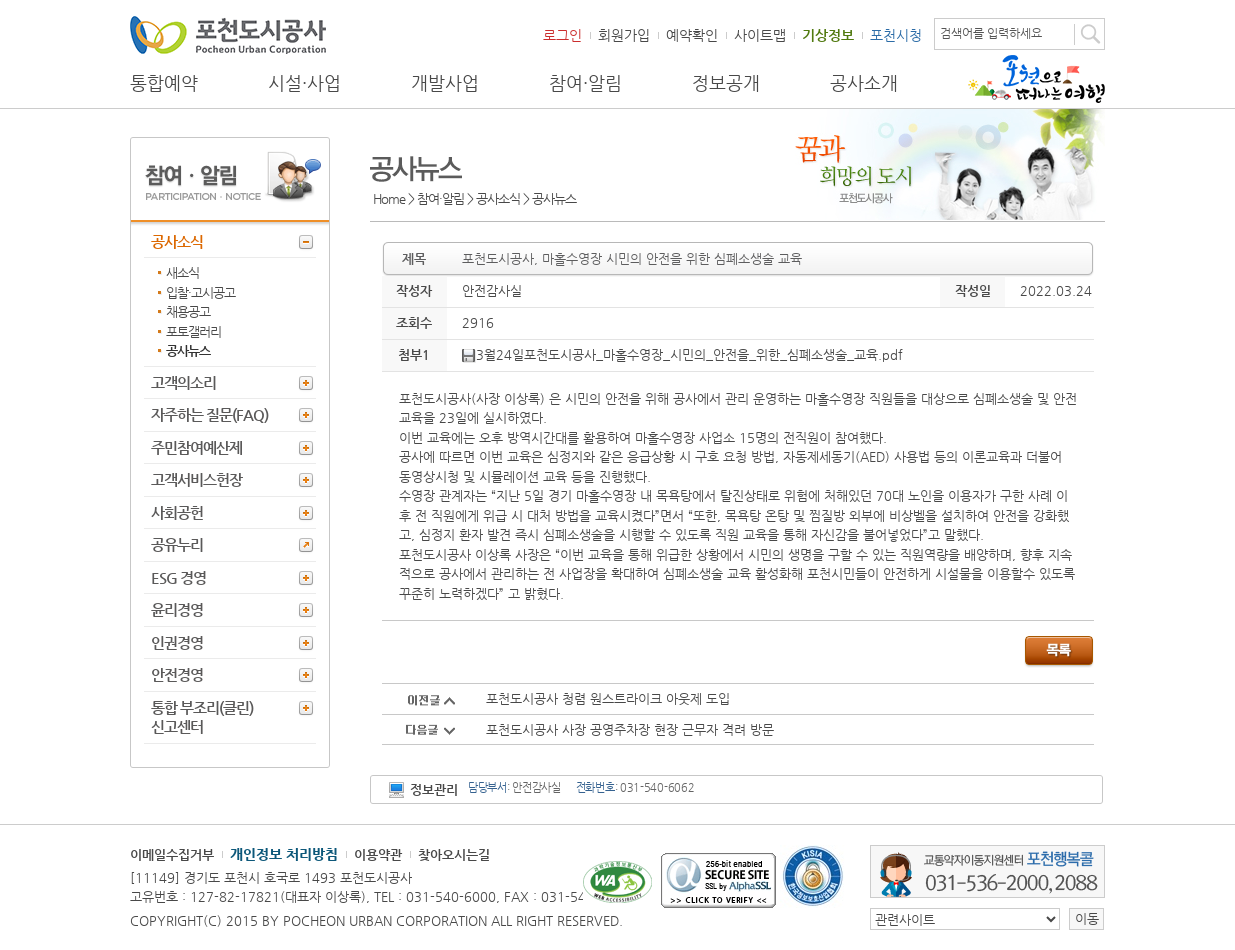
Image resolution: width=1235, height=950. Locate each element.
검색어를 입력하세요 (991, 33)
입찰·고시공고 (200, 292)
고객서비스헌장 (196, 479)
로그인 (562, 35)
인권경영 (177, 642)
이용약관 (378, 854)
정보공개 (726, 83)
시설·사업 (304, 83)
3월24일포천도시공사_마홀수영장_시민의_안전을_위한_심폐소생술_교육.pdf (682, 354)
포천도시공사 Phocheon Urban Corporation (228, 34)
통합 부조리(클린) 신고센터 (202, 717)
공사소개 (864, 83)
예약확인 (692, 35)
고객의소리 (183, 382)
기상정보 (828, 35)
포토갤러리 (193, 331)
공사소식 (177, 241)
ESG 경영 (178, 577)
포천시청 (896, 35)
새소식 (182, 272)
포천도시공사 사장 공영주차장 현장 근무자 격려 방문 (630, 729)
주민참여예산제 (196, 447)
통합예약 (164, 83)
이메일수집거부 (172, 854)
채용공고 (188, 311)
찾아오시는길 (454, 854)
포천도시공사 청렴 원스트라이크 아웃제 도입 (608, 698)
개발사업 (445, 83)
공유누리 (177, 544)
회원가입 (624, 35)
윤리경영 (177, 609)
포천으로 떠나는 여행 (1036, 79)
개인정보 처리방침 (284, 854)
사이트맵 (760, 35)
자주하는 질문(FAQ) (209, 414)
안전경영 (177, 674)
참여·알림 (585, 83)
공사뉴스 (188, 350)
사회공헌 (177, 512)
